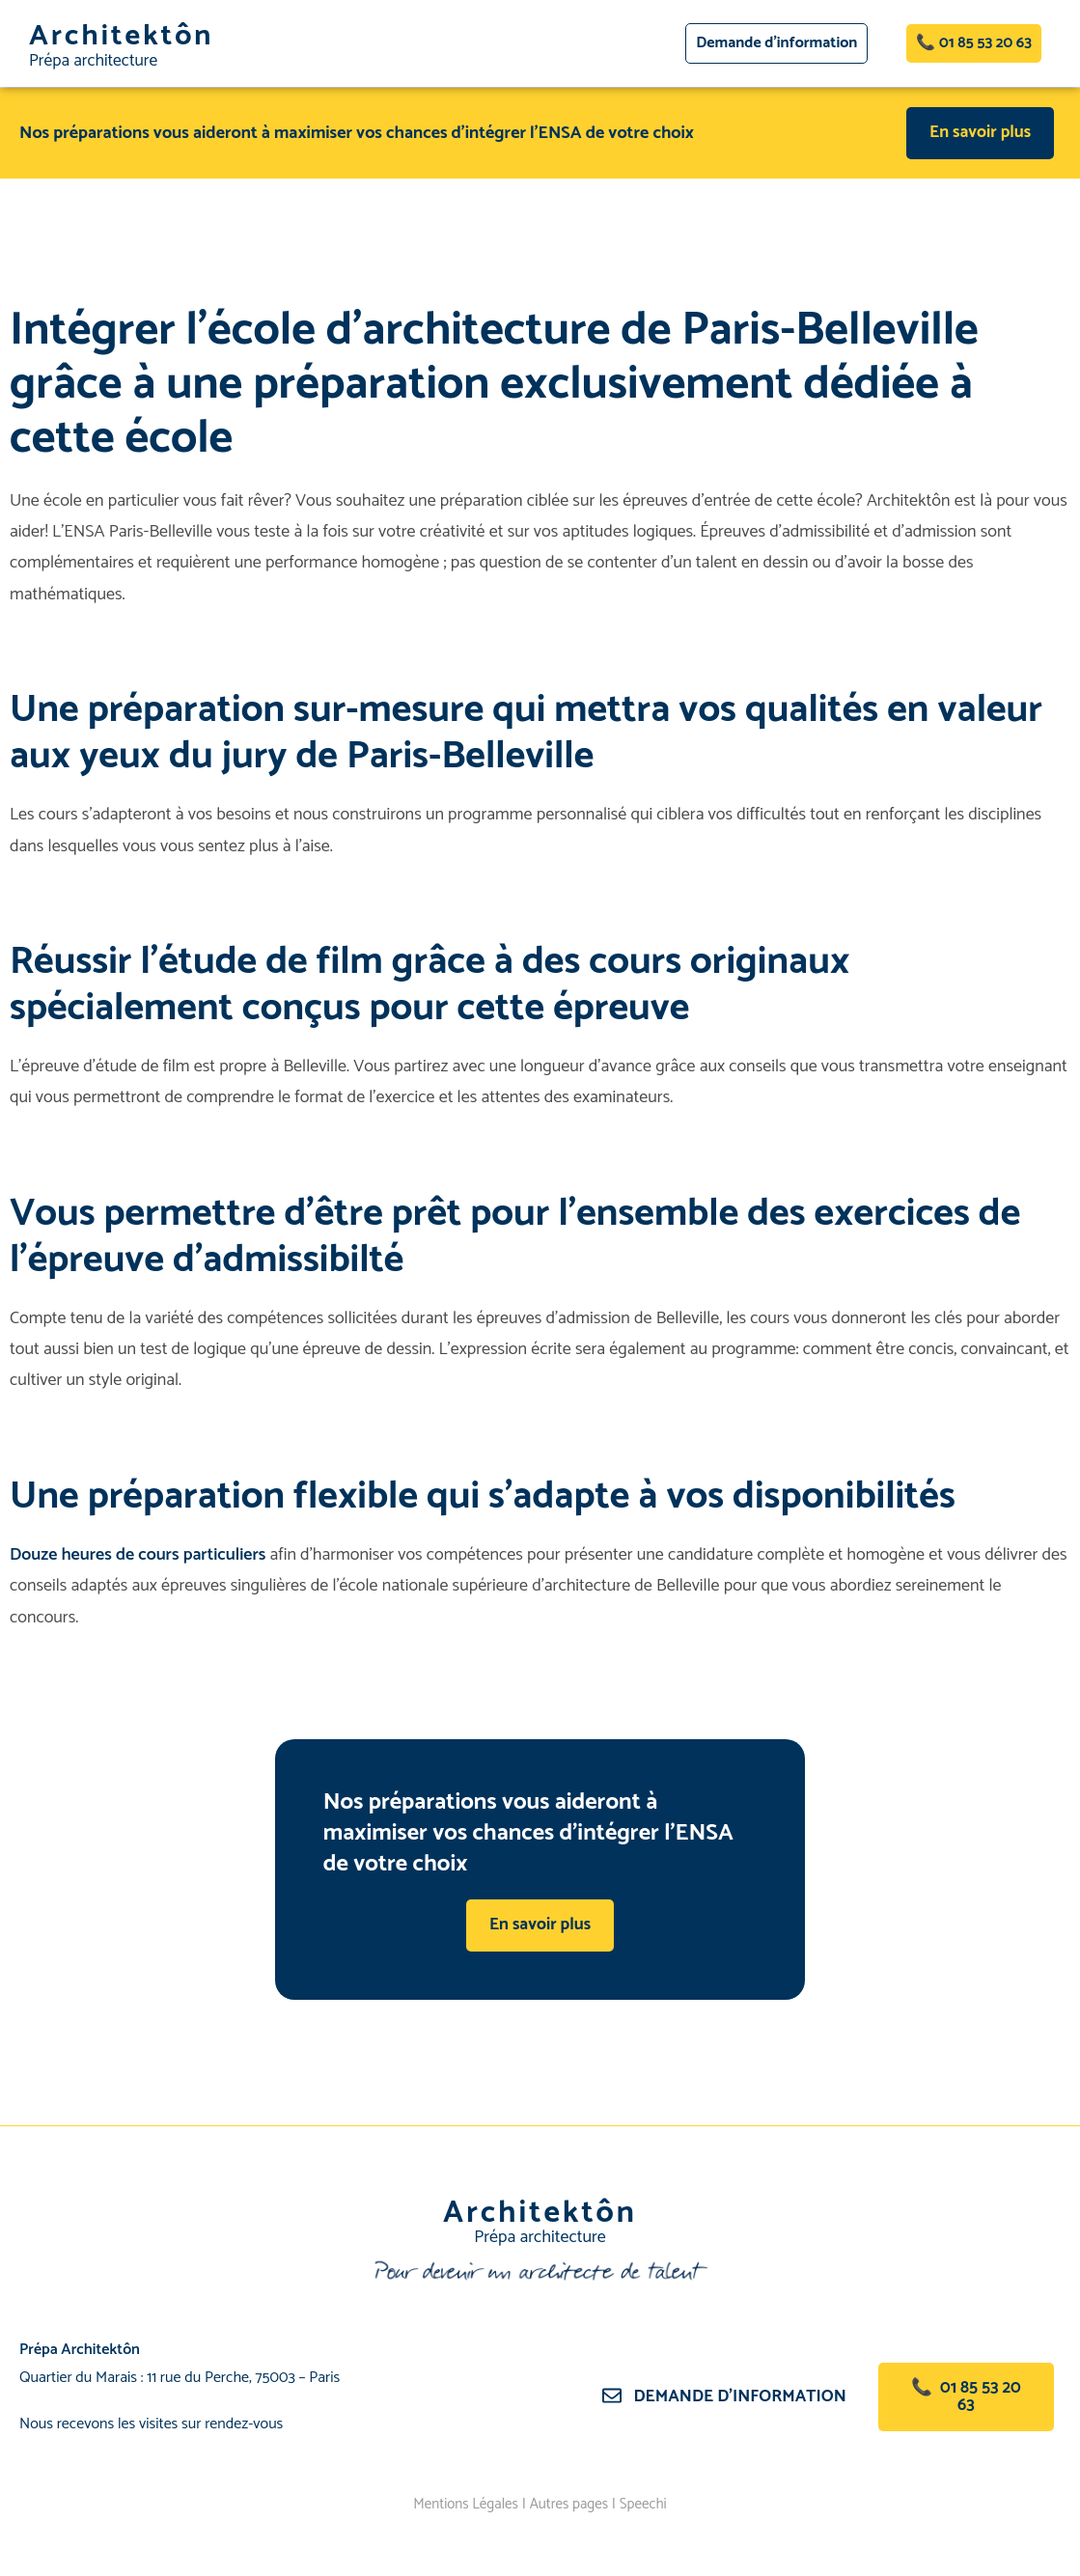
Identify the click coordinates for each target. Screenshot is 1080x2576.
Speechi (648, 2505)
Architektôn (126, 37)
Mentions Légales (461, 2505)
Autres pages (570, 2505)
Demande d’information (742, 2397)
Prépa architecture (95, 60)
